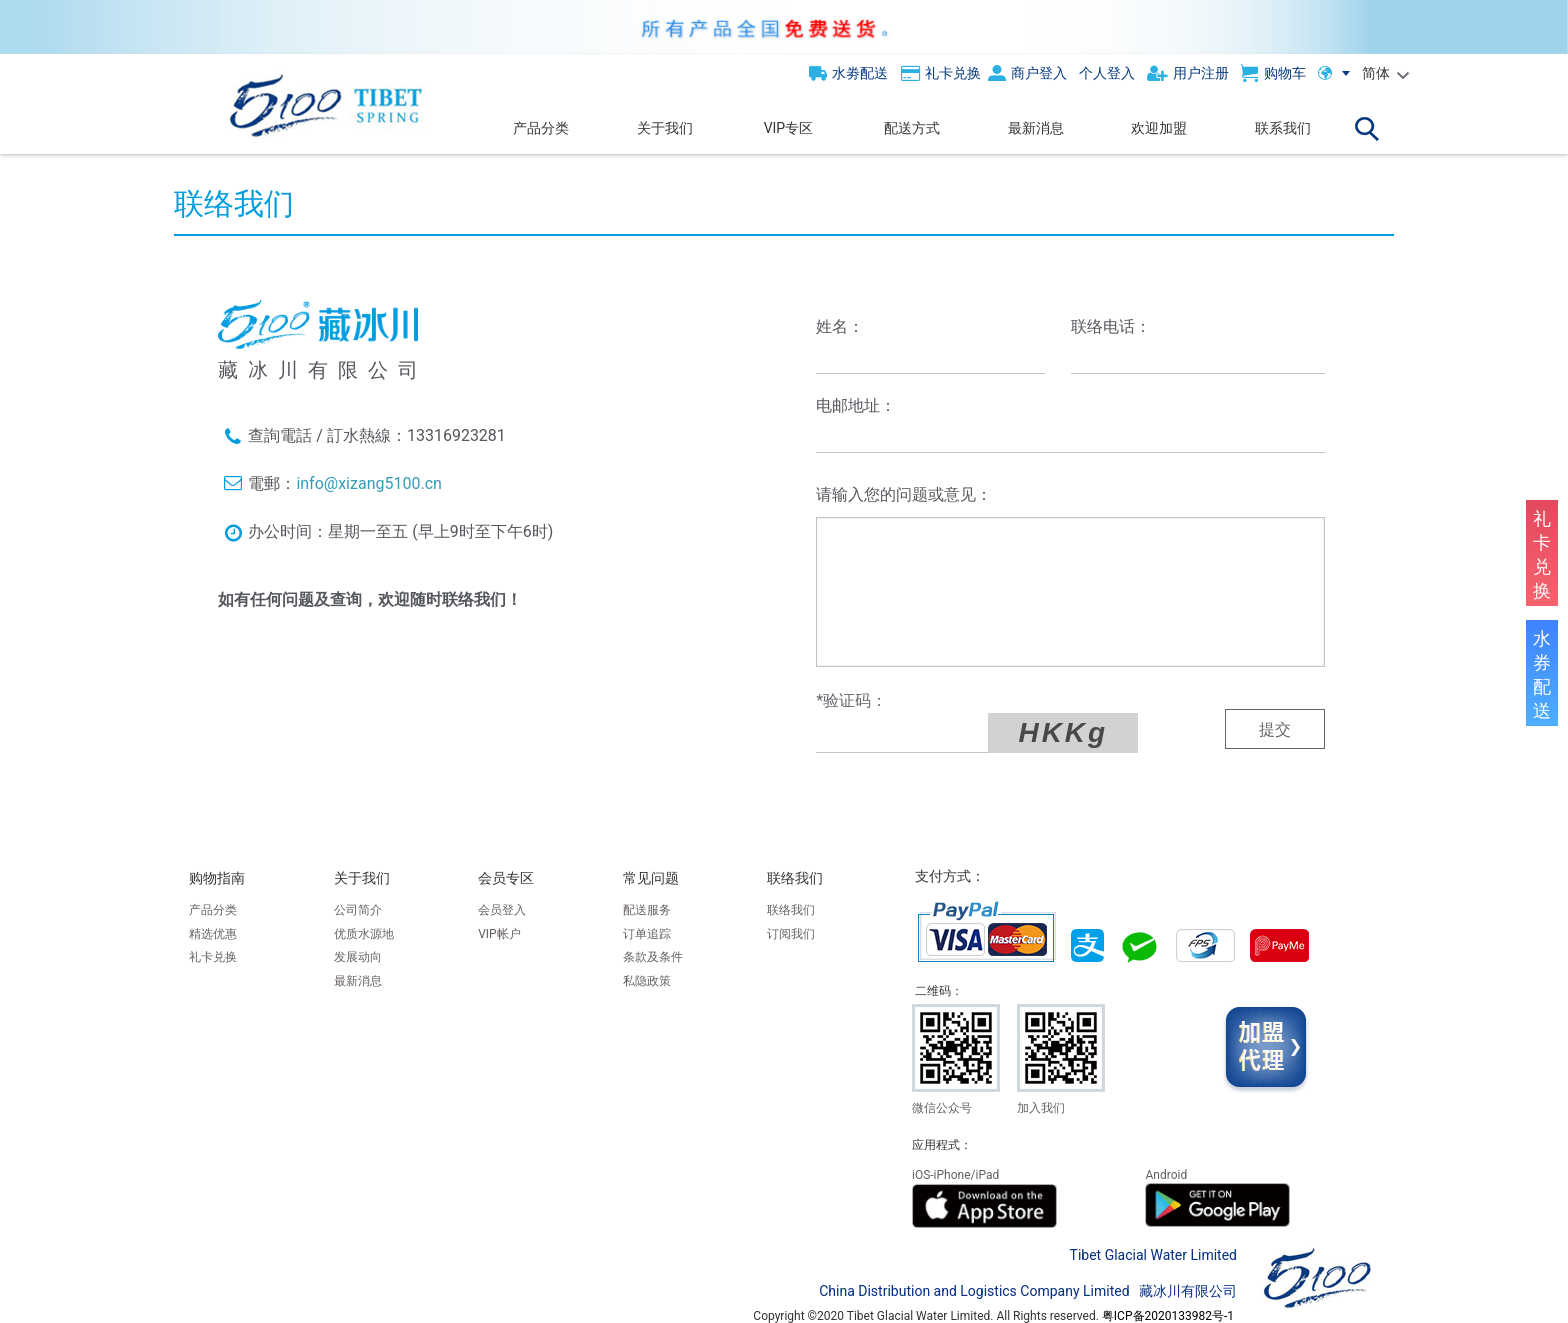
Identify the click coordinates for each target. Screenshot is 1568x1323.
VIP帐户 (499, 934)
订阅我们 (791, 934)
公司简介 (358, 910)
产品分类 (213, 910)
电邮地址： (856, 405)
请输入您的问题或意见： (904, 494)
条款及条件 (653, 957)
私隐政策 (647, 981)
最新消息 (358, 981)
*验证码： (851, 700)
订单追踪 (647, 934)
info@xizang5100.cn (368, 483)
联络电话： (1111, 326)
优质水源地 (364, 934)
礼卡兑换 (213, 957)
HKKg (1026, 732)
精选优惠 (213, 934)
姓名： (840, 326)
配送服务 (647, 910)
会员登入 (502, 910)
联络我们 (791, 910)
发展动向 (358, 957)
